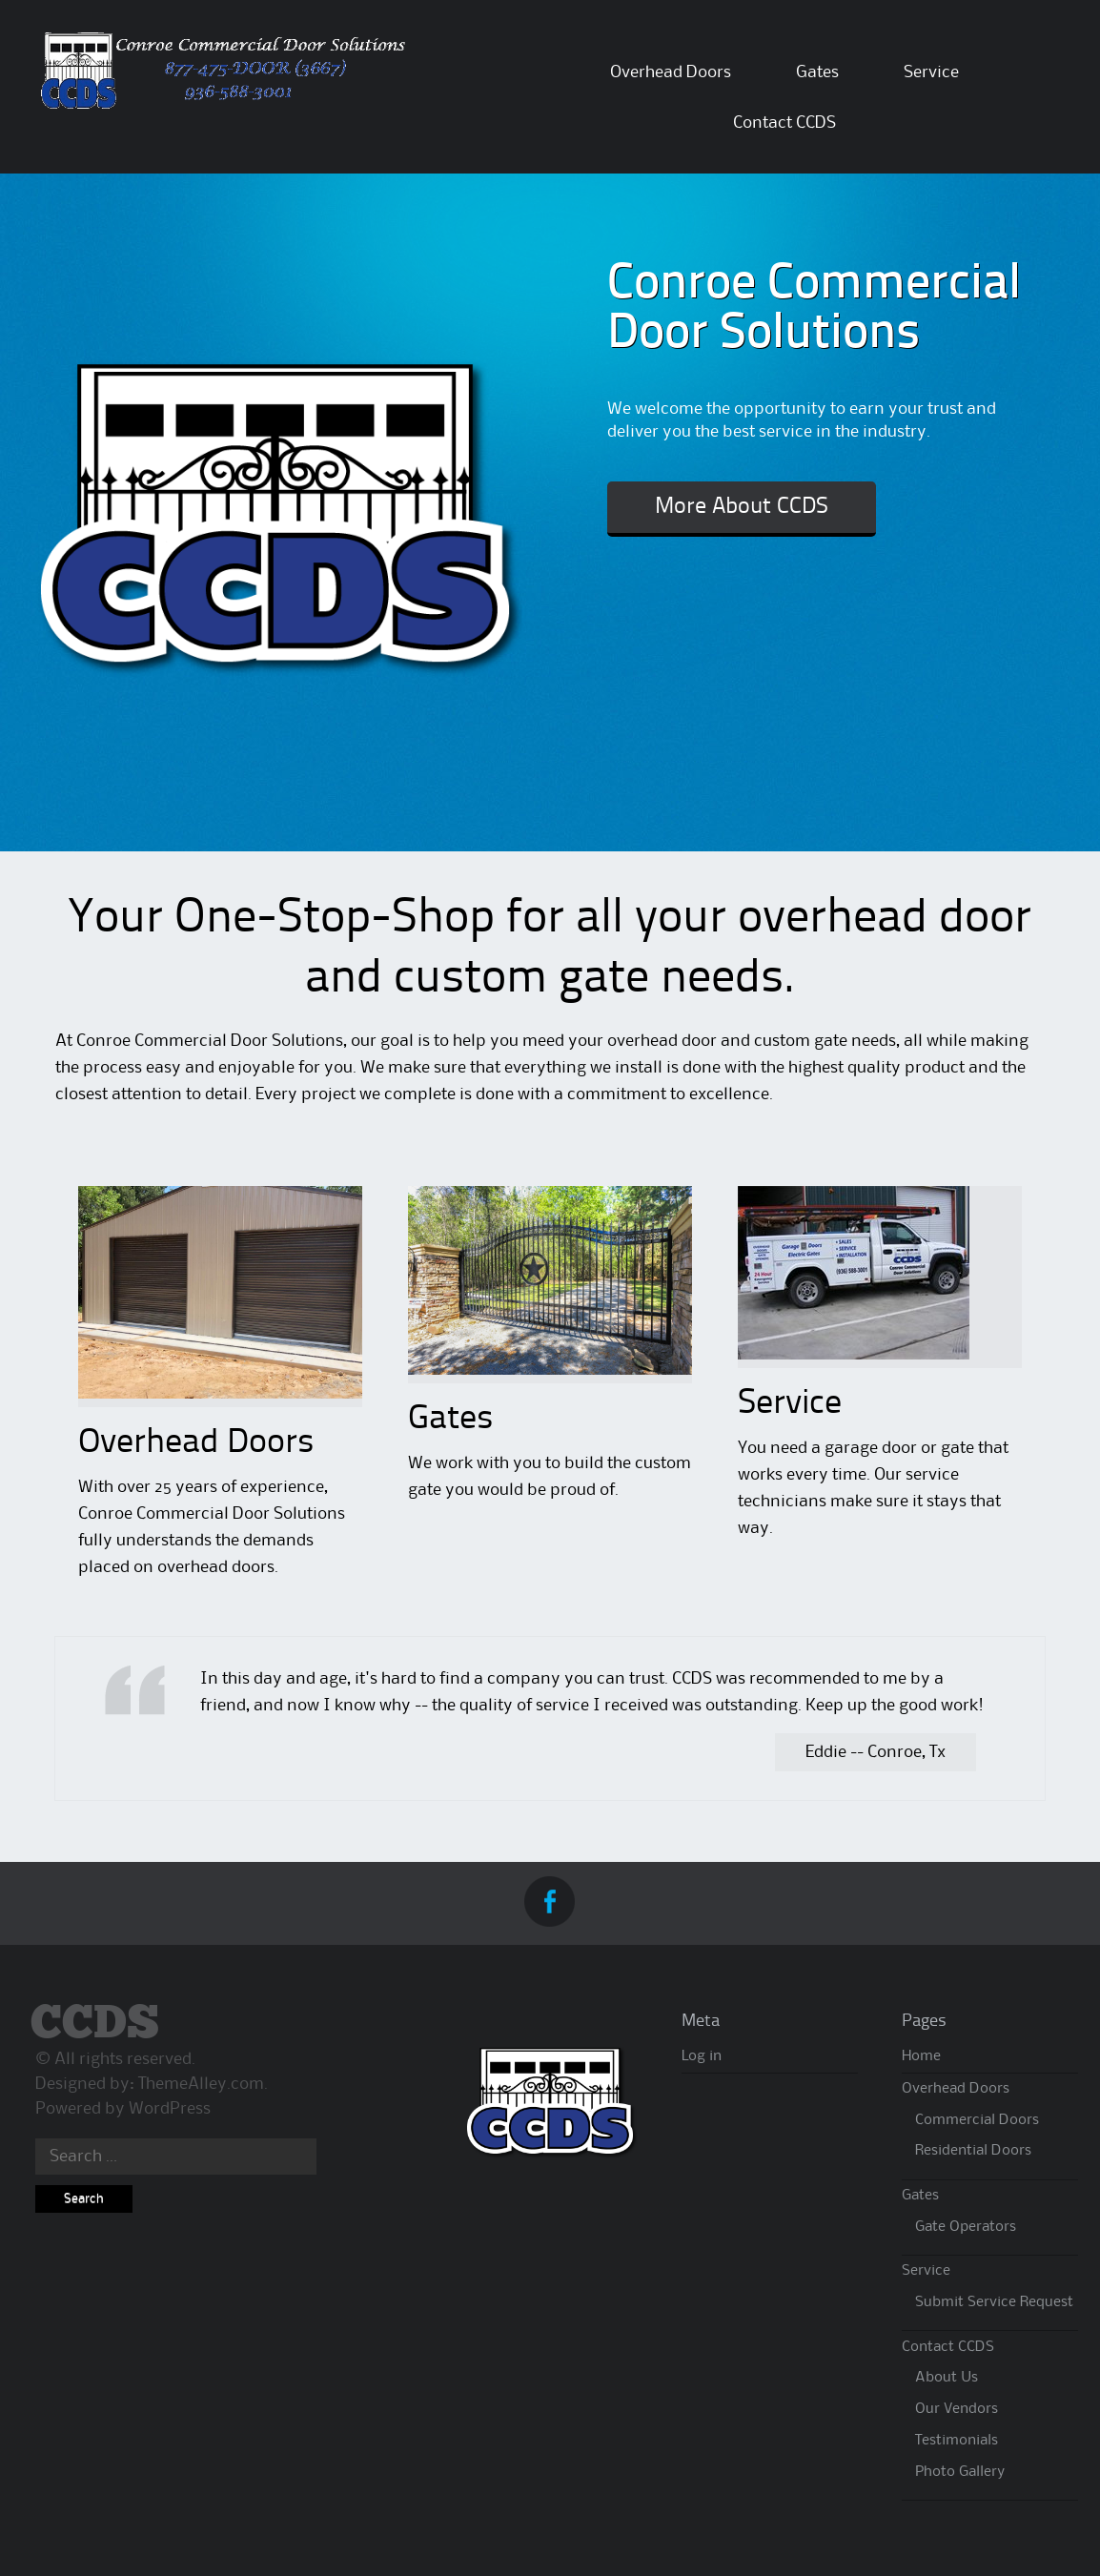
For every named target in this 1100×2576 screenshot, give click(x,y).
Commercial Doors (977, 2120)
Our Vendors (956, 2409)
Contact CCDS (784, 123)
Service (931, 72)
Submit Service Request (994, 2302)
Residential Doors (973, 2150)
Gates (817, 72)
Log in (702, 2056)
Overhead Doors (670, 72)
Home (921, 2056)
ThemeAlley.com (201, 2084)
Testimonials (956, 2440)
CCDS (95, 2024)
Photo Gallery (960, 2472)
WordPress (170, 2108)
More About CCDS (741, 507)
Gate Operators (965, 2227)
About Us (946, 2377)
